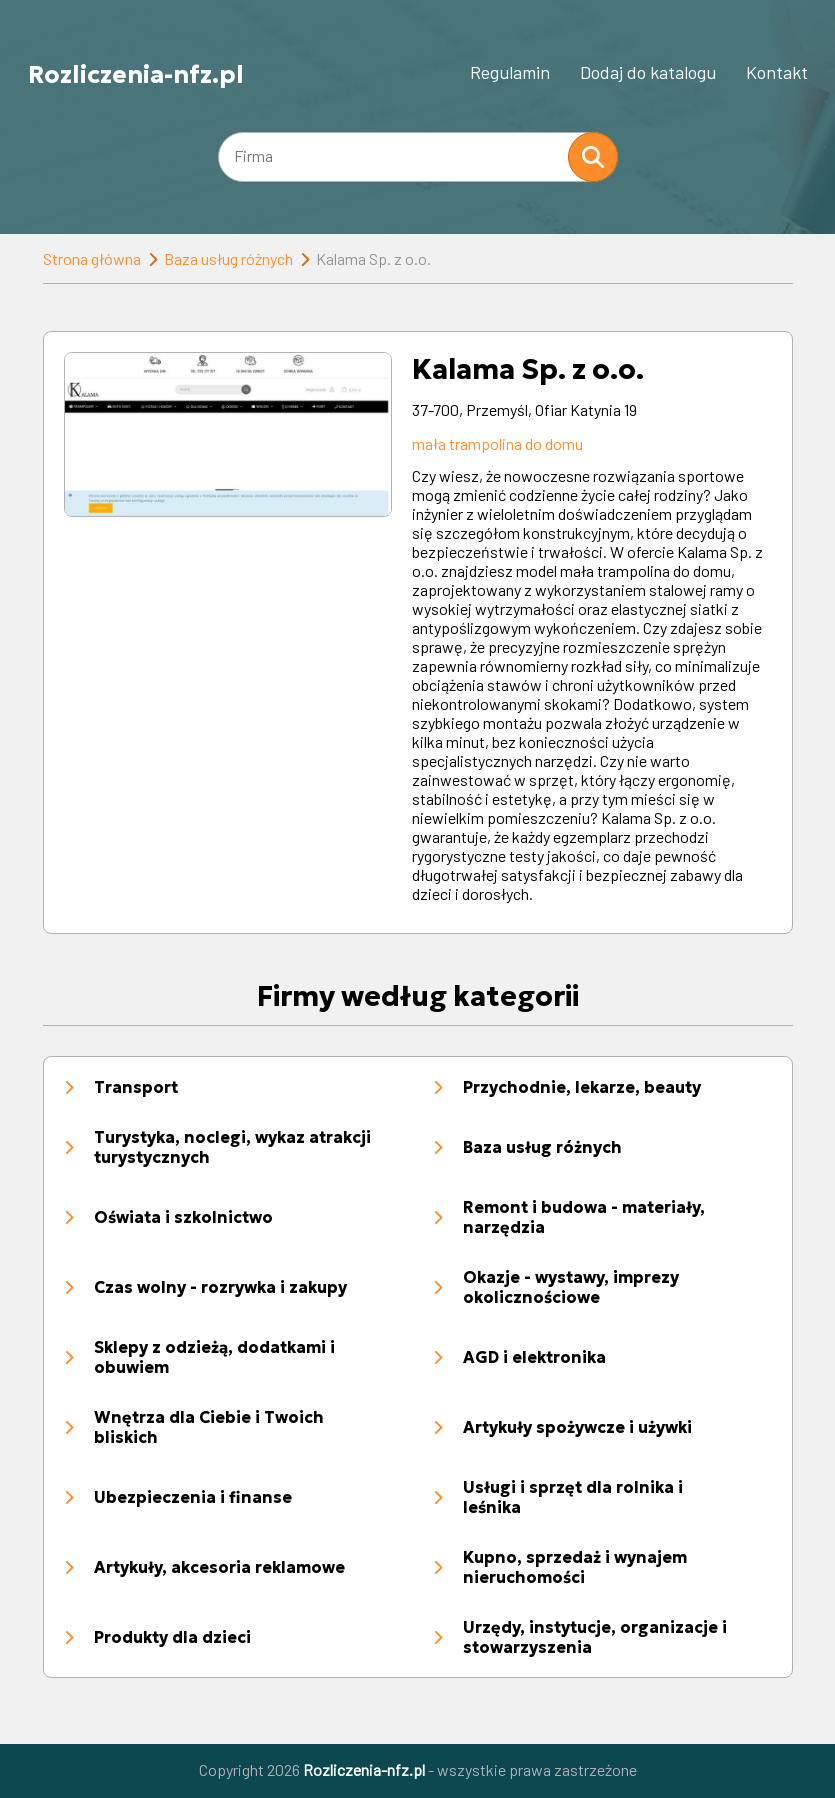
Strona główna (92, 258)
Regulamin (510, 72)
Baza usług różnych (228, 258)
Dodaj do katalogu (648, 72)
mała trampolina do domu (497, 443)
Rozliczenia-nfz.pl (136, 73)
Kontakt (777, 72)
